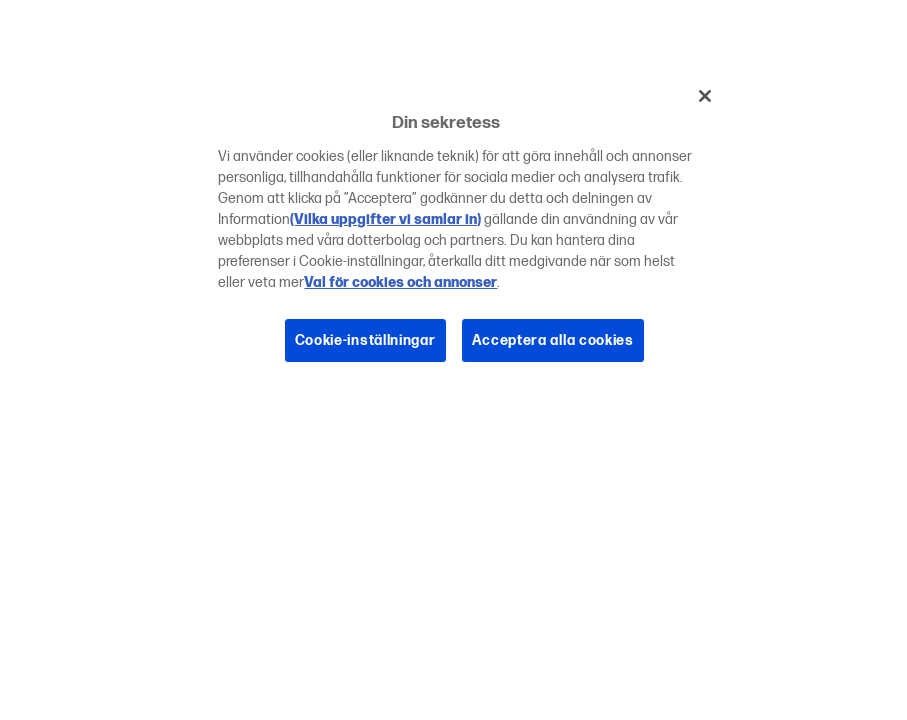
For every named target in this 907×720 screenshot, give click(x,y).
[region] (460, 233)
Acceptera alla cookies (553, 340)
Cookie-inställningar (365, 340)
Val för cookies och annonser (400, 282)
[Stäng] (705, 96)
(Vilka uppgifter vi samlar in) (385, 219)
